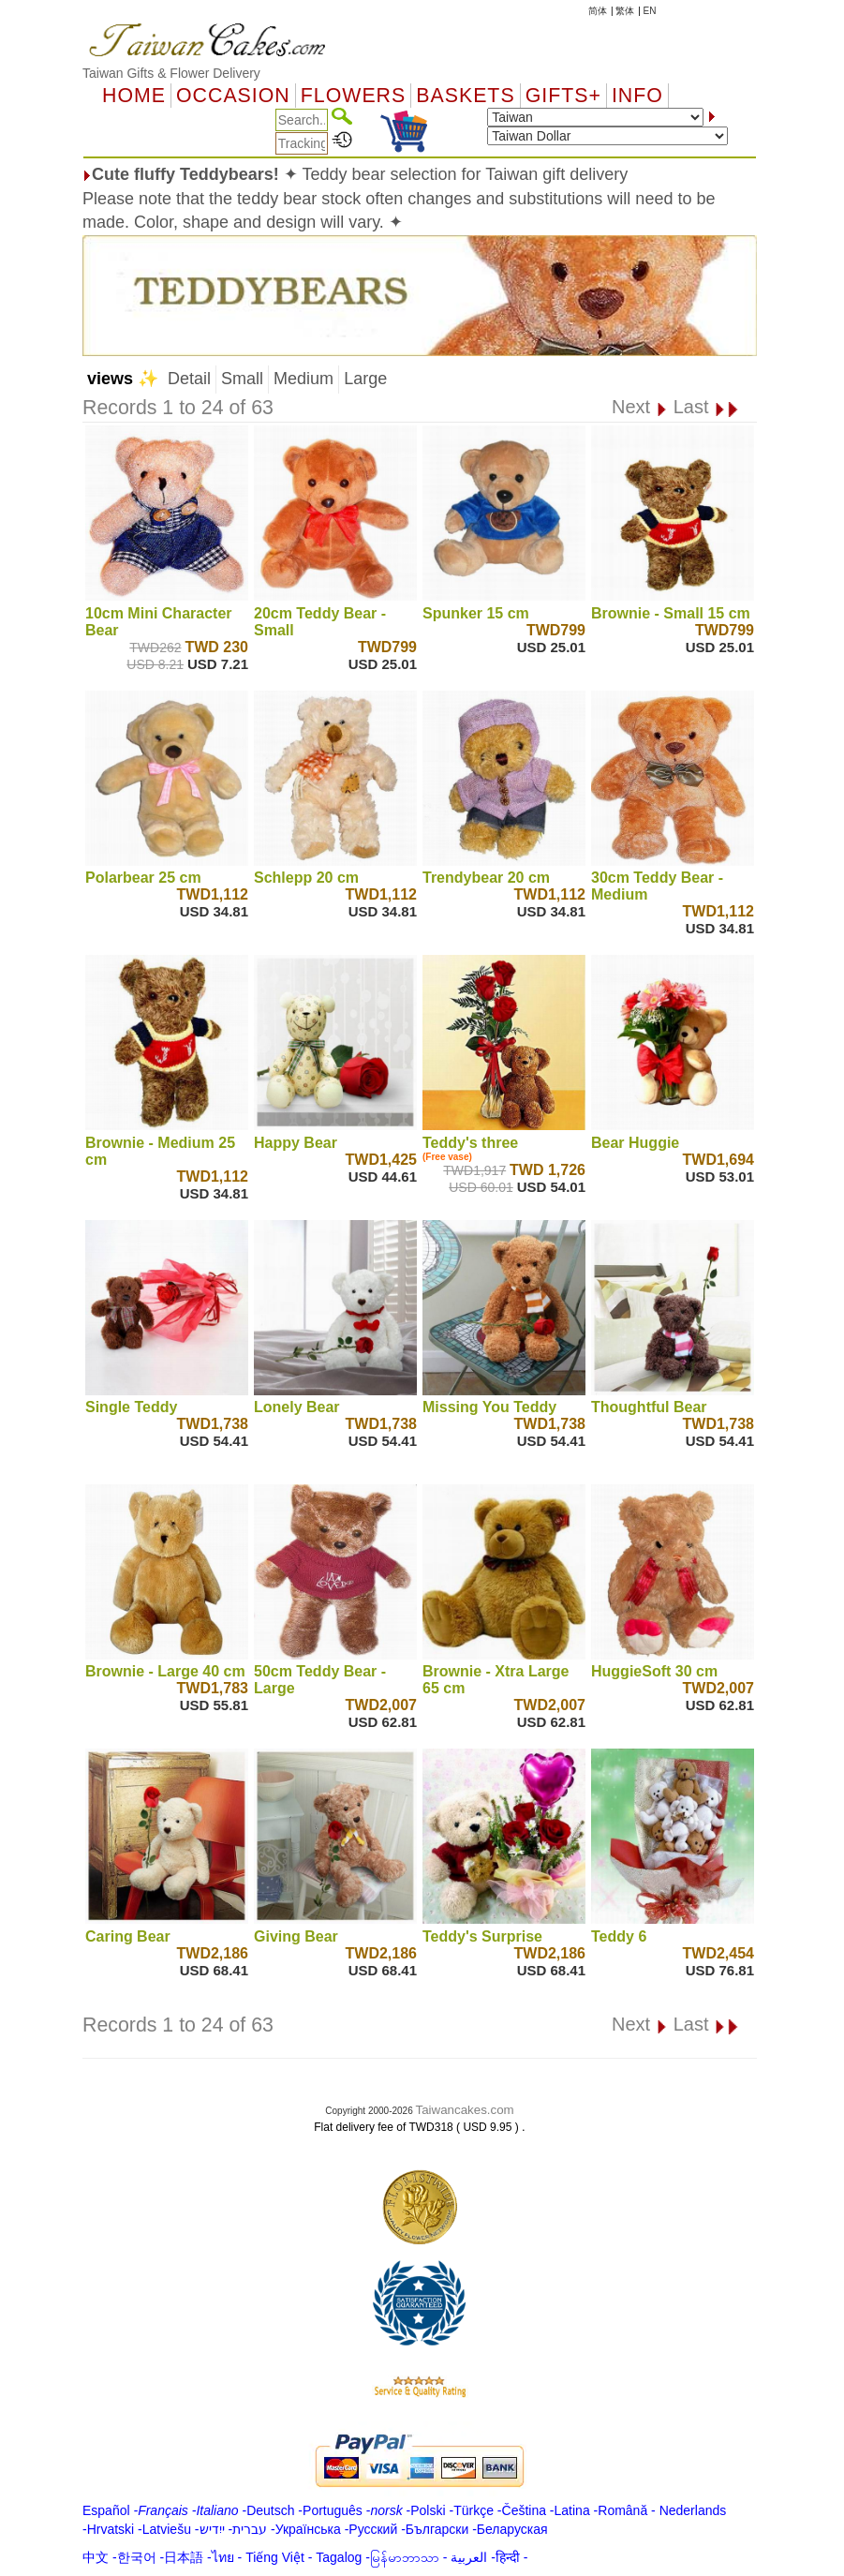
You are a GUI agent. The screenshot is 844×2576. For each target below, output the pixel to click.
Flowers (353, 95)
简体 (597, 11)
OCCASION (233, 95)
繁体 (624, 11)
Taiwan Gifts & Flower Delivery (171, 73)
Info (637, 95)
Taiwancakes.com (465, 2110)
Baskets (465, 95)
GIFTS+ (563, 95)
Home (134, 95)
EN (650, 11)
